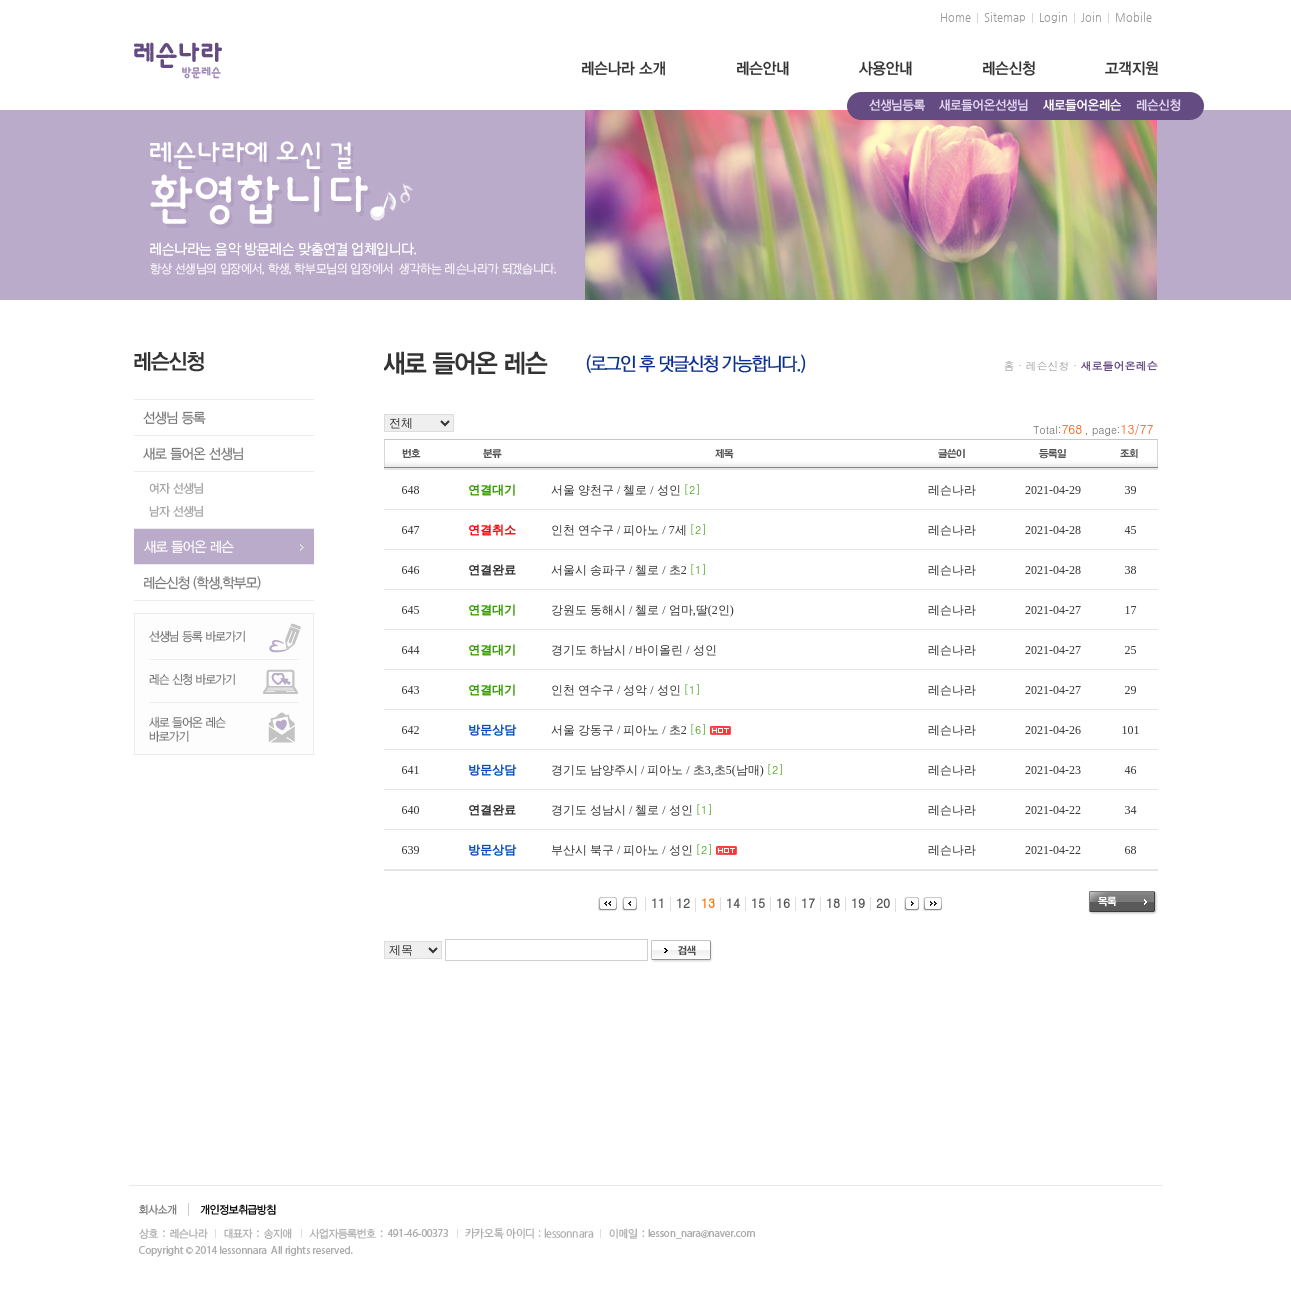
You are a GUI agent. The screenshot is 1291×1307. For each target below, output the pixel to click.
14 (727, 902)
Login (1053, 18)
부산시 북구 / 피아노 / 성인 (622, 850)
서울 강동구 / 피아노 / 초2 (619, 730)
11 (652, 902)
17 (802, 902)
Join (1091, 18)
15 (752, 902)
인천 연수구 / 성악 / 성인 (616, 690)
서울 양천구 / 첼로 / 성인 (616, 490)
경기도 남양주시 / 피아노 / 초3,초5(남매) (657, 770)
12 (677, 902)
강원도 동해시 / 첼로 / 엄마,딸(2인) (642, 610)
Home (955, 18)
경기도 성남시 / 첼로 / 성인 (622, 810)
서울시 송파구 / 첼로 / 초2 (619, 570)
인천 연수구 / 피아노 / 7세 (619, 530)
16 (777, 902)
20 (877, 902)
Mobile (1133, 18)
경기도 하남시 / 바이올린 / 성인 (634, 650)
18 (827, 902)
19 (852, 902)
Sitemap (1005, 18)
